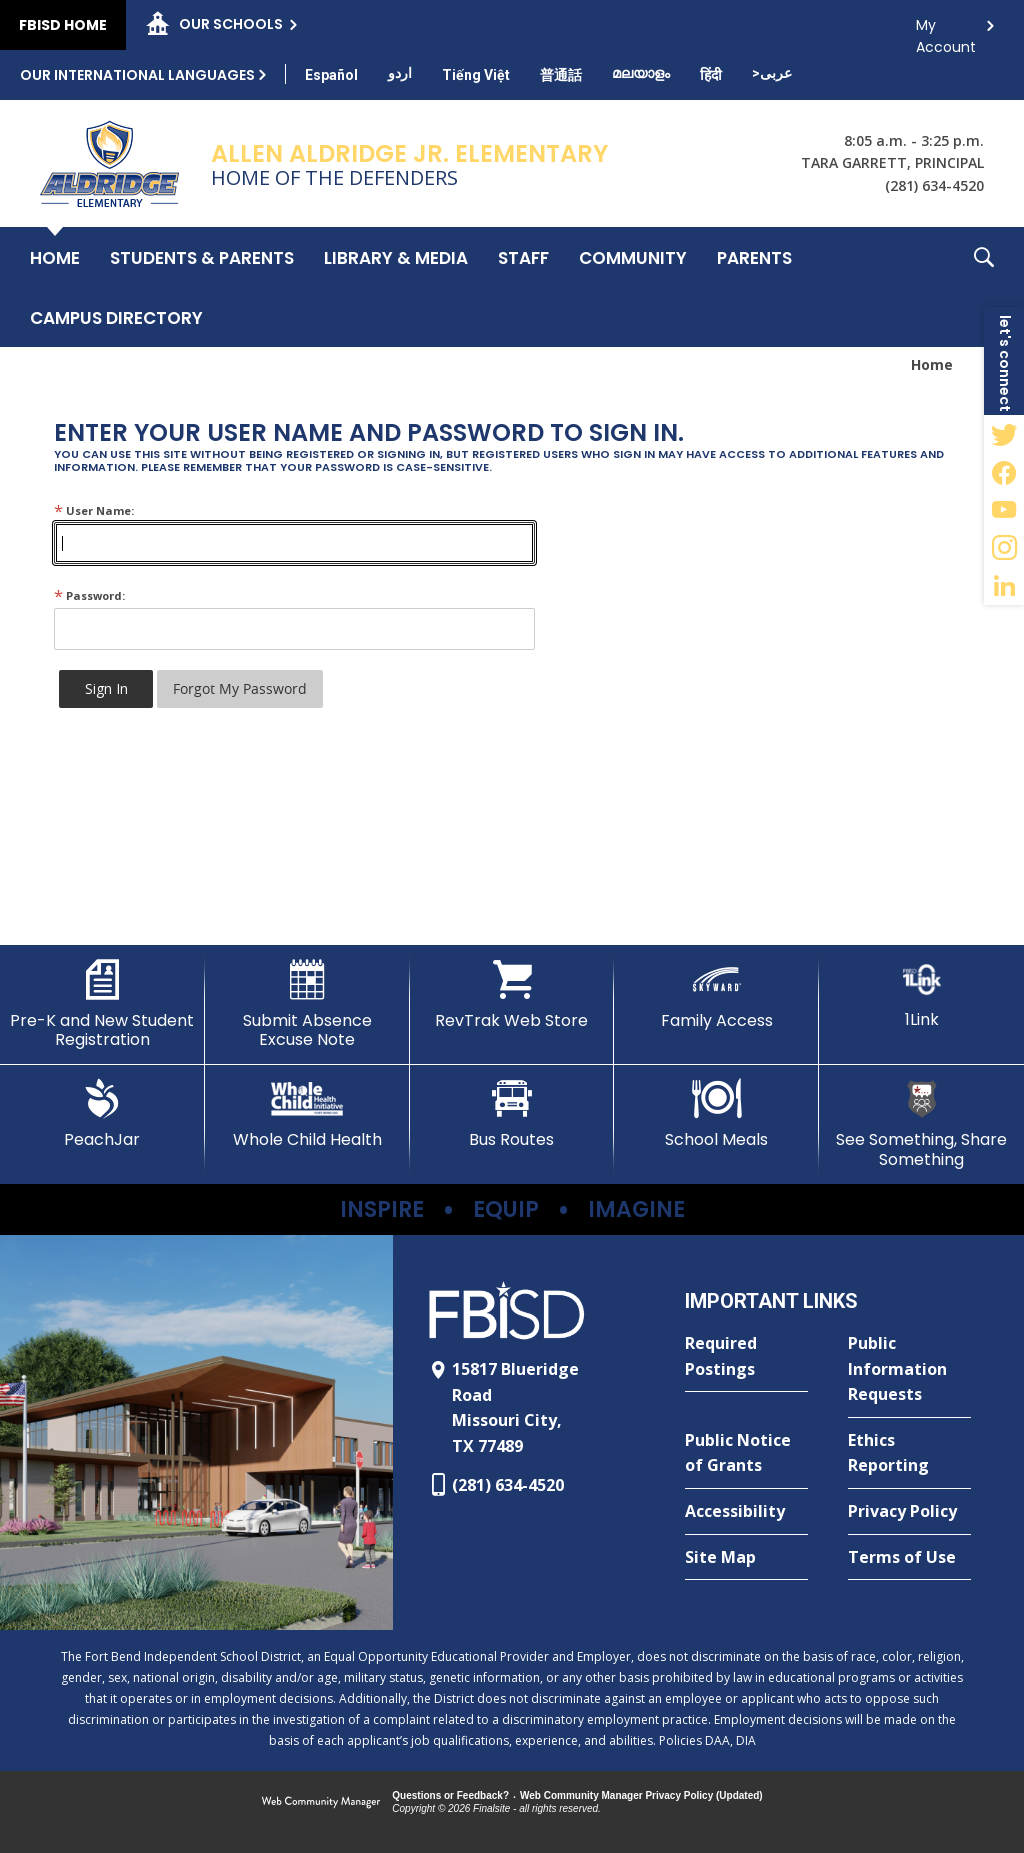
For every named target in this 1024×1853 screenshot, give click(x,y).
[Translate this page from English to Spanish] (331, 75)
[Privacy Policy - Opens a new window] (909, 1512)
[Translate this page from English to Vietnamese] (476, 75)
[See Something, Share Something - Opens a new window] (921, 1123)
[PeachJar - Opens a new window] (102, 1114)
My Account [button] (946, 30)
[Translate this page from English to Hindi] (711, 75)
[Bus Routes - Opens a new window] (512, 1114)
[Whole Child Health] (307, 1114)
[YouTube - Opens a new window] (1004, 510)
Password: (89, 595)
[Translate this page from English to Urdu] (400, 73)
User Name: (94, 510)
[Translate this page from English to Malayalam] (641, 73)
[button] (984, 287)
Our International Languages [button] (137, 75)
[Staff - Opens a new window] (523, 257)
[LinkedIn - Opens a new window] (1004, 586)
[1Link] (921, 994)
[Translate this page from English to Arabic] (772, 73)
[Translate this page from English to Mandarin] (561, 75)
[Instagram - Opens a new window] (1004, 548)
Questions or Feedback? (450, 1795)
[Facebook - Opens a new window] (1004, 472)
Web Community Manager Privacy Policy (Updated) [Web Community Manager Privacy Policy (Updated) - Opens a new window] (641, 1795)
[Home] (55, 257)
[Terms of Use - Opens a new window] (909, 1558)
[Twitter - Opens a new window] (1004, 434)
